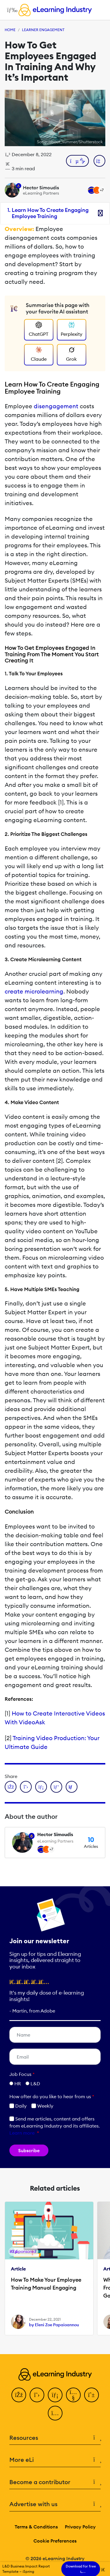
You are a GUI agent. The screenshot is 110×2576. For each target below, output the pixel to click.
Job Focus (22, 2074)
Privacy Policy (80, 2527)
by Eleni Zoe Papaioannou (54, 2324)
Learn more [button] (22, 2133)
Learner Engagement (43, 30)
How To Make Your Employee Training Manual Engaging (46, 2283)
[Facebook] (18, 2395)
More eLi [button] (55, 2460)
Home (10, 30)
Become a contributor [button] (55, 2482)
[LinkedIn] (55, 2395)
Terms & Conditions (36, 2527)
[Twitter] (37, 2395)
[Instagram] (55, 2413)
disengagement (56, 406)
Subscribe (29, 2150)
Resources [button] (55, 2438)
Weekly (42, 2106)
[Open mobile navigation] (11, 10)
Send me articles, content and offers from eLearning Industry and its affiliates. (54, 2126)
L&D (35, 2083)
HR (17, 2083)
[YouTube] (73, 2395)
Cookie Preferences (55, 2541)
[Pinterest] (91, 2395)
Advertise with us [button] (55, 2504)
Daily (18, 2106)
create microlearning (34, 991)
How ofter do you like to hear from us (51, 2096)
